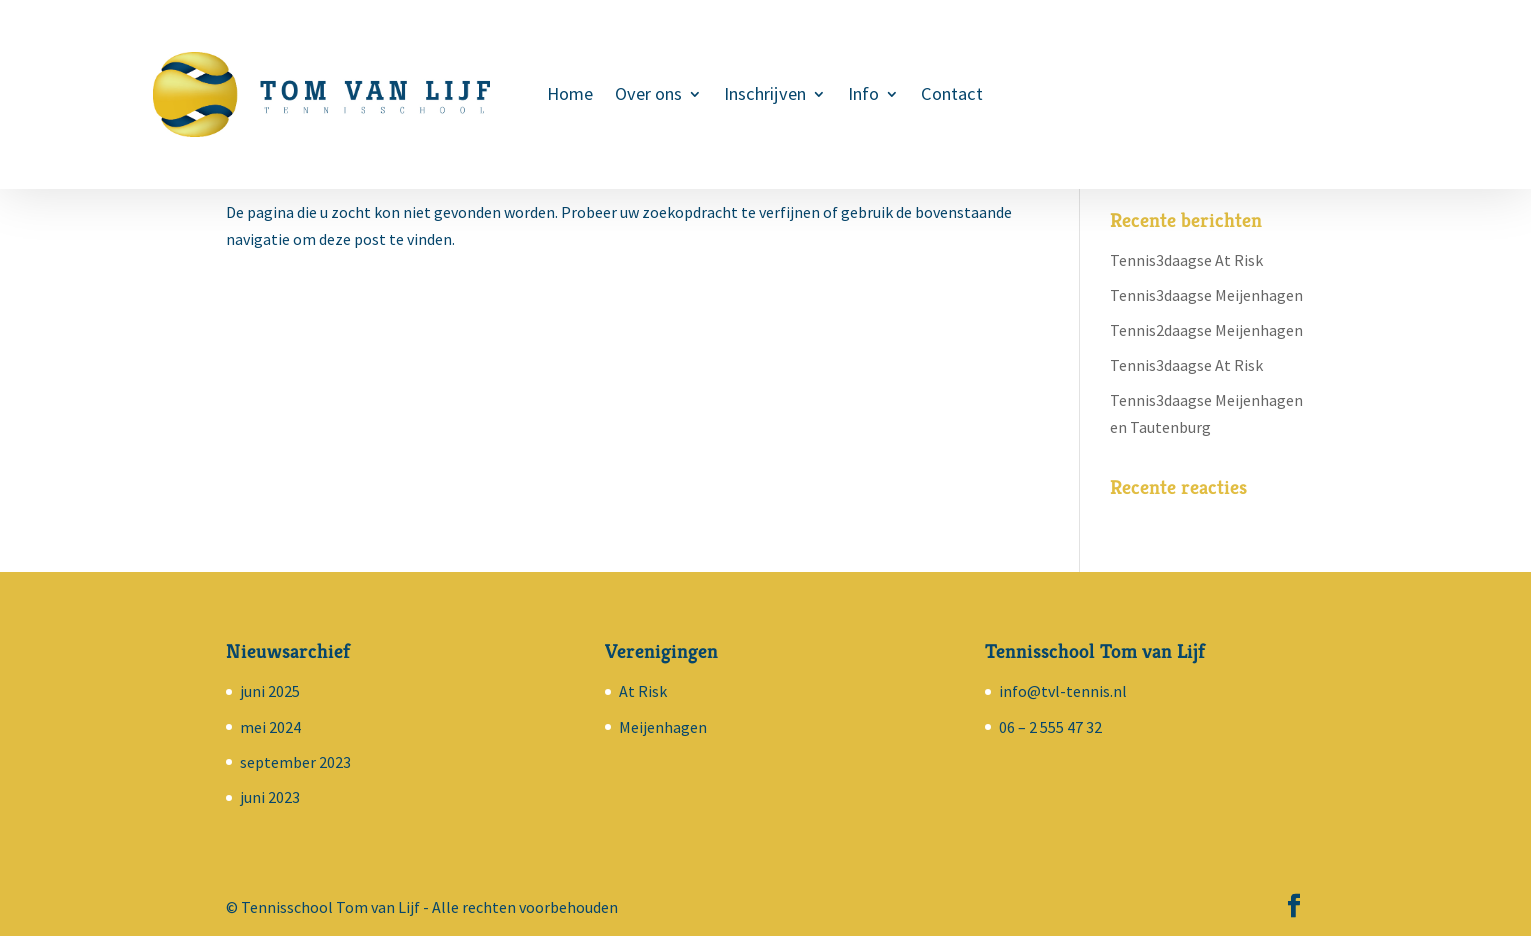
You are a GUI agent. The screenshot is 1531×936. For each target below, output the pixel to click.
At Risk (643, 691)
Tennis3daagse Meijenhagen (1206, 295)
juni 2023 (270, 797)
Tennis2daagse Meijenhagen (1206, 330)
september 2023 (295, 762)
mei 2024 (270, 727)
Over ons (648, 96)
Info (863, 96)
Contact (952, 96)
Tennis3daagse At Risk (1186, 260)
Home (570, 96)
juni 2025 (270, 691)
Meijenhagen (663, 727)
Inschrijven (765, 96)
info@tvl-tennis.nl (1063, 691)
